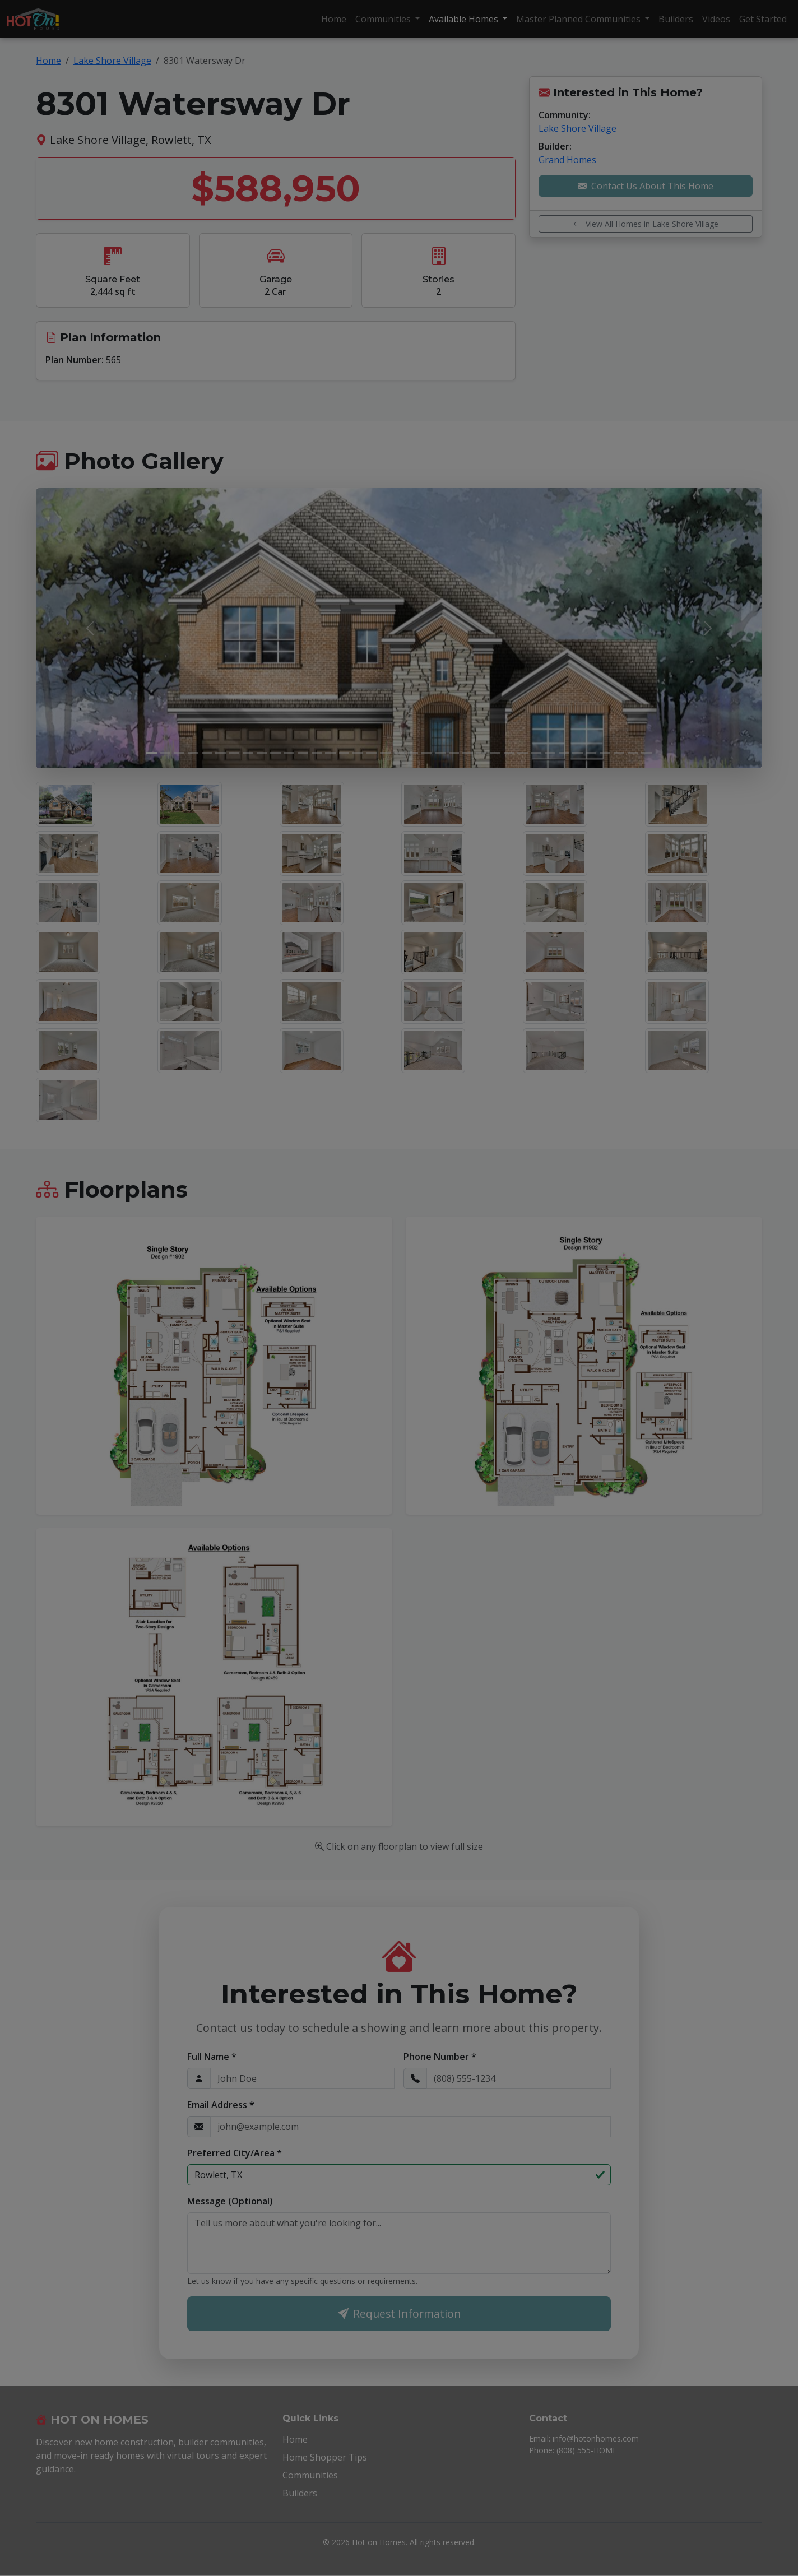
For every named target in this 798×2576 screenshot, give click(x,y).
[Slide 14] (330, 752)
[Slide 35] (619, 752)
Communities (310, 2476)
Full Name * (211, 2056)
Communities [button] (384, 19)
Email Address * (220, 2105)
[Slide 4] (193, 752)
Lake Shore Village (112, 60)
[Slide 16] (357, 752)
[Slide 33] (591, 752)
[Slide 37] (646, 752)
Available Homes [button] (464, 19)
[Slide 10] (275, 752)
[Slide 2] (165, 752)
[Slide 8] (248, 752)
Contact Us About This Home (645, 186)
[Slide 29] (536, 752)
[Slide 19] (399, 752)
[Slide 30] (550, 752)
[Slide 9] (262, 752)
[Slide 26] (495, 752)
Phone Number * (439, 2056)
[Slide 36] (633, 752)
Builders (675, 19)
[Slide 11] (289, 752)
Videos (716, 19)
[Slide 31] (564, 752)
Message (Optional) (230, 2201)
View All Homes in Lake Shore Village (645, 224)
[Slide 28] (522, 752)
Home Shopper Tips (324, 2458)
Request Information (399, 2314)
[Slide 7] (234, 752)
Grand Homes (567, 160)
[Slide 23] (454, 752)
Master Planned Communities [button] (579, 19)
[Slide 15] (344, 752)
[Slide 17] (371, 752)
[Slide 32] (577, 752)
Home (333, 19)
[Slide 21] (426, 752)
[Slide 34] (605, 752)
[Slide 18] (385, 752)
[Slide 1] (151, 752)
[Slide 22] (440, 752)
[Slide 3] (179, 752)
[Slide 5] (207, 752)
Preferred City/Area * (234, 2153)
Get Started (763, 19)
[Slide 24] (467, 752)
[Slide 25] (481, 752)
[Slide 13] (317, 752)
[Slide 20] (412, 752)
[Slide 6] (220, 752)
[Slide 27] (509, 752)
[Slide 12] (303, 752)
